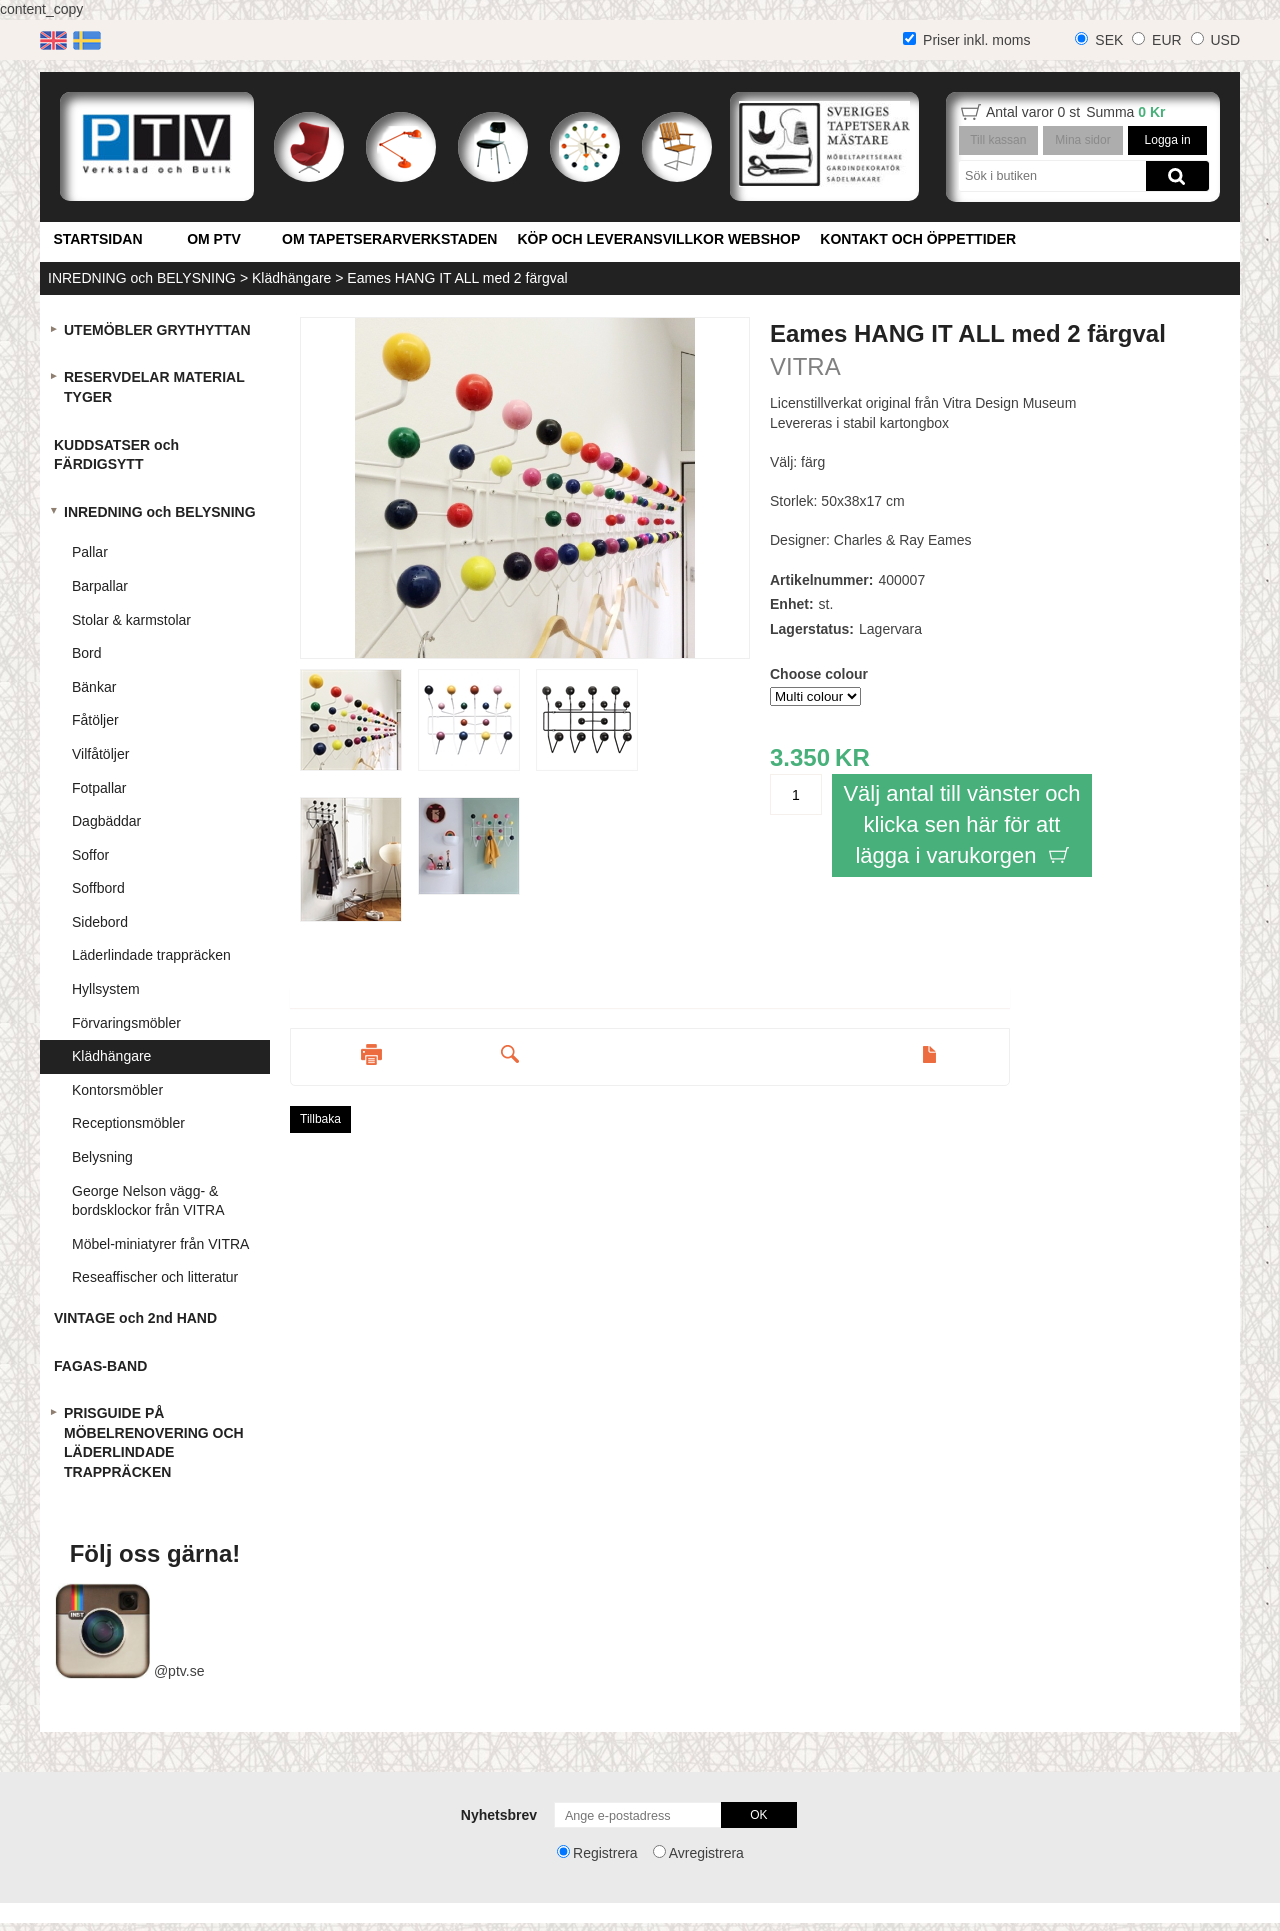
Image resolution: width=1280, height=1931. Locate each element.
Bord (87, 653)
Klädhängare (291, 278)
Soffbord (98, 888)
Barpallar (100, 586)
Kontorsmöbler (117, 1090)
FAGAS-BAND (100, 1366)
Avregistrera (706, 1853)
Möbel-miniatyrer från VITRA (160, 1244)
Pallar (90, 552)
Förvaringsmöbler (126, 1023)
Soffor (90, 855)
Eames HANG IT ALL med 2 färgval (457, 278)
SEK (1109, 40)
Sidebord (100, 922)
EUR (1167, 40)
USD (1225, 40)
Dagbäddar (106, 821)
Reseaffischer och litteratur (155, 1277)
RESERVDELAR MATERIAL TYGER (154, 387)
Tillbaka (320, 1119)
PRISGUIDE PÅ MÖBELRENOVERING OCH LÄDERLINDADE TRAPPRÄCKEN (154, 1442)
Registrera (605, 1853)
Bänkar (94, 687)
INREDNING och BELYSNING (142, 278)
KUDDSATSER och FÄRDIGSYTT (116, 455)
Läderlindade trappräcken (151, 955)
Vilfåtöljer (100, 754)
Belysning (102, 1157)
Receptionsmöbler (128, 1123)
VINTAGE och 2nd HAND (135, 1318)
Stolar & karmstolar (131, 620)
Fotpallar (99, 788)
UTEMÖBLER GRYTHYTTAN (157, 330)
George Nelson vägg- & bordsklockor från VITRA (148, 1201)
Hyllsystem (106, 989)
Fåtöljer (95, 720)
